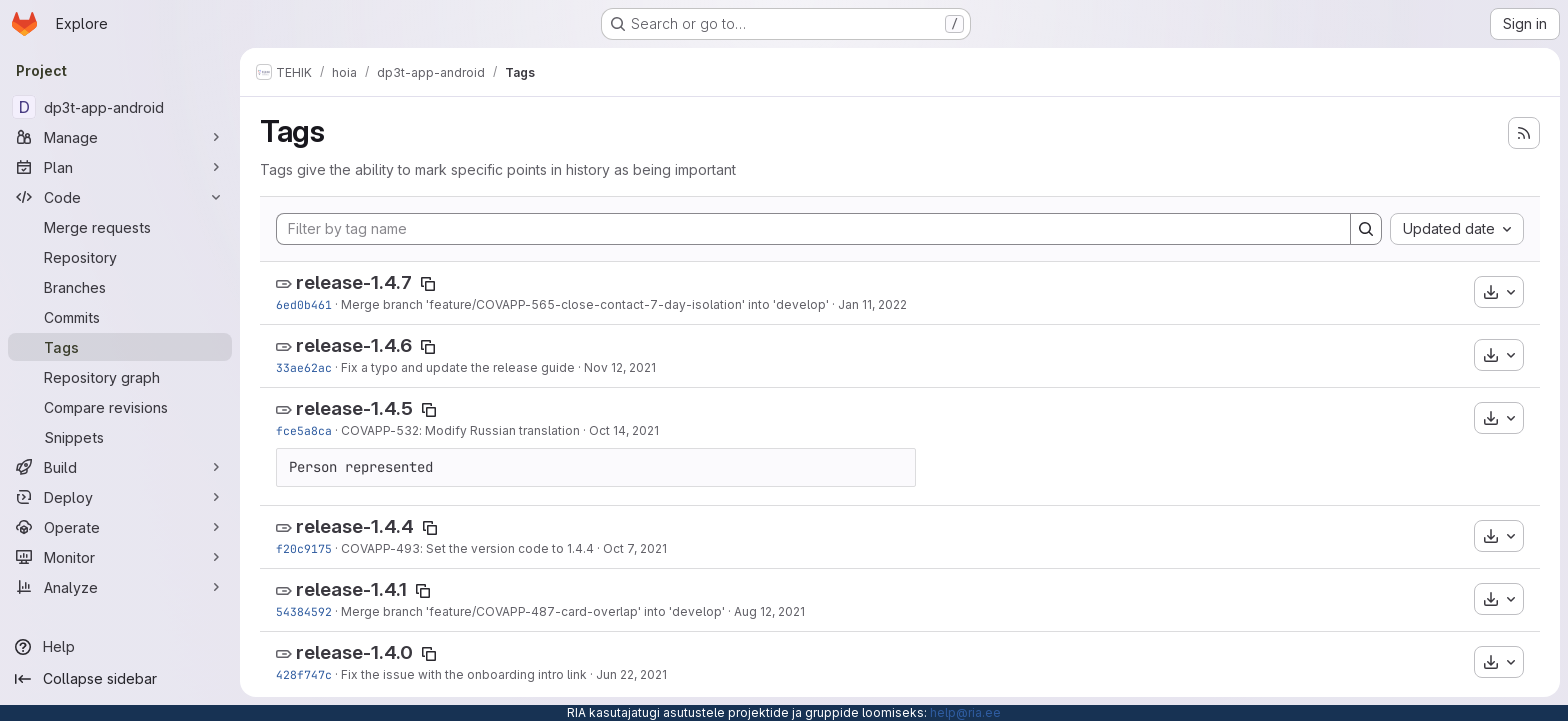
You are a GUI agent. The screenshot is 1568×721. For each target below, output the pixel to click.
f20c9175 (304, 548)
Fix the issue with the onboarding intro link (464, 674)
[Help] (120, 647)
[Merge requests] (120, 227)
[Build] (120, 467)
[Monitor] (120, 557)
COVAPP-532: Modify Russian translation (460, 430)
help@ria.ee (965, 712)
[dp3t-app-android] (120, 107)
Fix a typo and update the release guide (458, 367)
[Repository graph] (120, 377)
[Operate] (120, 527)
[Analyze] (120, 587)
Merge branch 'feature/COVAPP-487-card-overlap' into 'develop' (533, 611)
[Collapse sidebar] (120, 679)
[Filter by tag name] (813, 229)
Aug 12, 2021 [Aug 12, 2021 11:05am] (769, 611)
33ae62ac (304, 367)
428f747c (304, 674)
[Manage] (120, 137)
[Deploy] (120, 497)
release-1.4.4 (355, 526)
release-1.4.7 (354, 282)
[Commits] (120, 317)
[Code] (120, 197)
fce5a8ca (304, 430)
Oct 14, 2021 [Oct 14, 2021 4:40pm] (624, 430)
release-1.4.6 (354, 345)
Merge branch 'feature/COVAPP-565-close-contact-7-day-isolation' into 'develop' (585, 304)
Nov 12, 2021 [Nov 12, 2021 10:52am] (620, 367)
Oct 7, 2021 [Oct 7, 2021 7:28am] (635, 548)
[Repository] (120, 257)
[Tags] (120, 347)
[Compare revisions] (120, 407)
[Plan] (120, 167)
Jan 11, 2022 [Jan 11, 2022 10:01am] (872, 304)
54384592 (304, 611)
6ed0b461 (304, 304)
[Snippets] (120, 437)
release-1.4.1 (351, 589)
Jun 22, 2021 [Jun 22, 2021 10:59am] (631, 674)
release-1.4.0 (354, 652)
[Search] (1366, 229)
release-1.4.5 (354, 408)
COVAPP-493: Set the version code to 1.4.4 (467, 548)
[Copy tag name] (428, 284)
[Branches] (120, 287)
